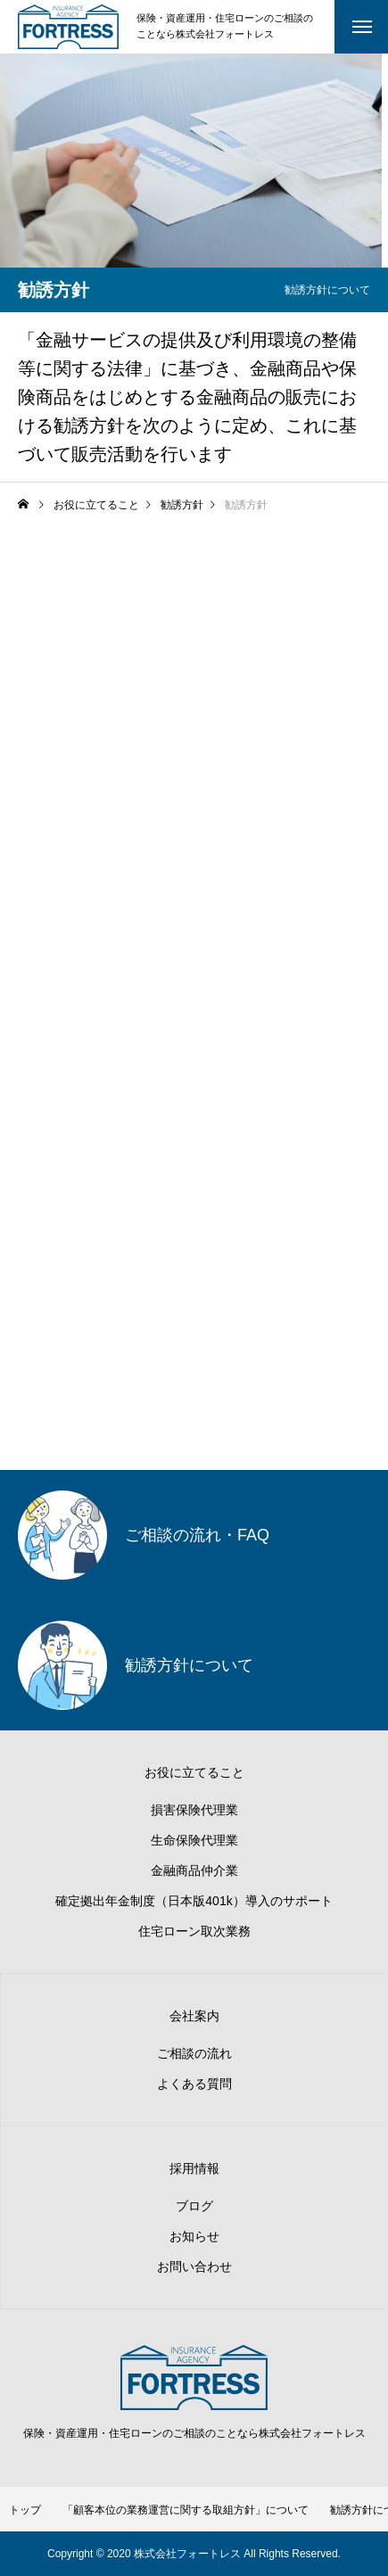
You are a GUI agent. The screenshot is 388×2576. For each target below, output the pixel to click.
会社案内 (194, 2016)
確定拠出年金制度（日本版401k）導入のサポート (193, 1901)
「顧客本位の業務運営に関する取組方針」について (185, 2510)
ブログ (194, 2206)
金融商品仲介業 (194, 1870)
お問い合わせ (194, 2266)
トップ (25, 2510)
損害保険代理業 (194, 1810)
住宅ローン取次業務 (194, 1931)
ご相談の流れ (194, 2053)
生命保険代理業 (194, 1840)
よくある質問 (194, 2083)
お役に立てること (194, 1772)
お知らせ (194, 2236)
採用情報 (194, 2168)
